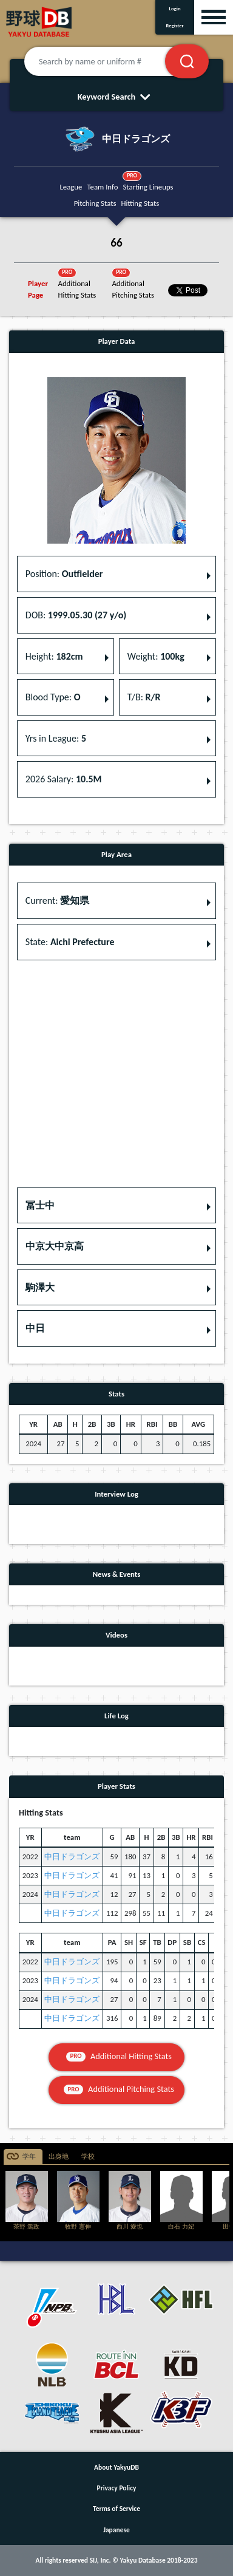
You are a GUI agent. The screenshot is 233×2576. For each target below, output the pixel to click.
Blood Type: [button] (53, 697)
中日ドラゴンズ (72, 1856)
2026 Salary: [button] (63, 779)
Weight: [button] (155, 656)
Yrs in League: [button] (55, 738)
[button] (116, 1205)
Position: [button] (64, 573)
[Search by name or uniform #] (109, 61)
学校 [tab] (88, 2157)
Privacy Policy (117, 2488)
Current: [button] (57, 900)
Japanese (116, 2530)
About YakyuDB (116, 2467)
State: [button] (70, 942)
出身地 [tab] (59, 2157)
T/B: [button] (144, 697)
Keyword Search (117, 96)
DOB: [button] (75, 615)
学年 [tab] (29, 2157)
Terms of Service (116, 2508)
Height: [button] (54, 656)
